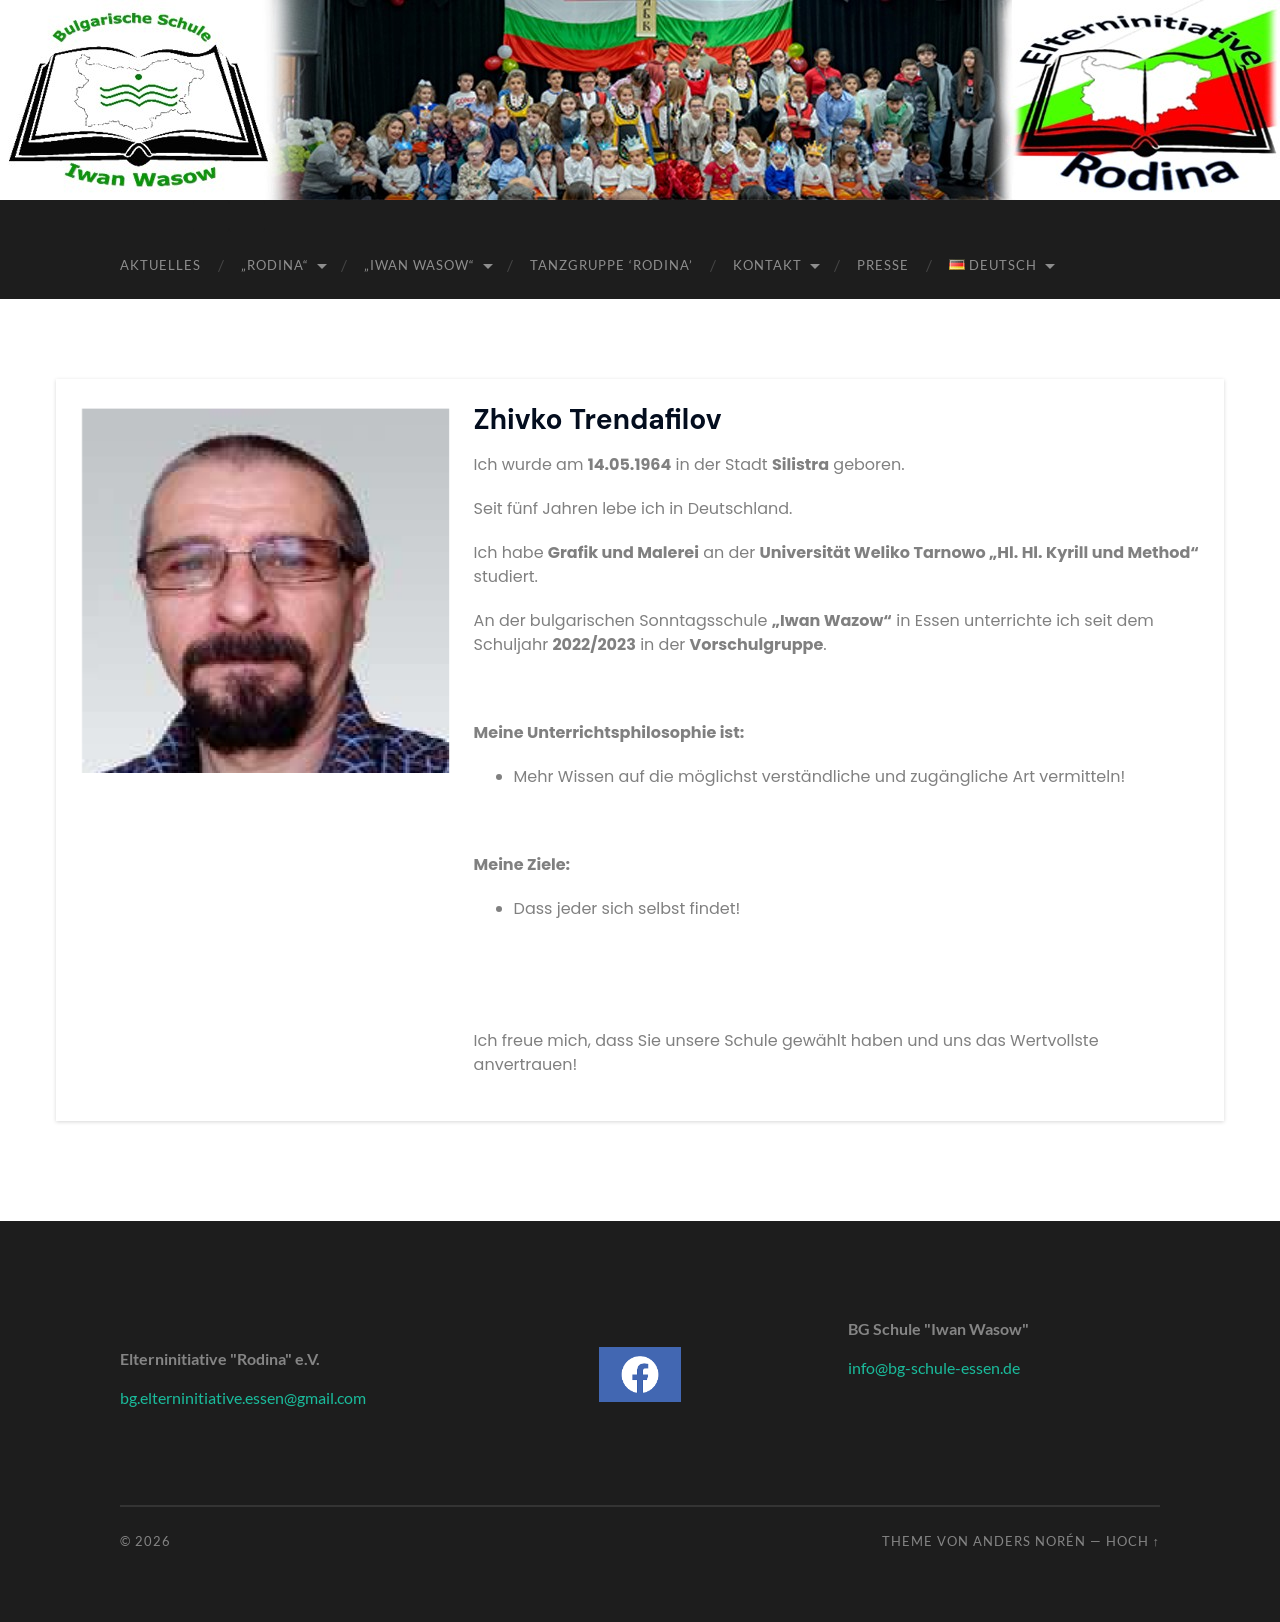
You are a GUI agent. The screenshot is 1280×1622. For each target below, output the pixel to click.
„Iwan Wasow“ (419, 265)
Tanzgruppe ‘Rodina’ (611, 265)
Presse (883, 265)
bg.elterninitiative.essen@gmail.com (243, 1397)
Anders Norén (1029, 1541)
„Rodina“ (275, 265)
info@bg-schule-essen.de (934, 1367)
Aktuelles (160, 265)
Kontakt (767, 265)
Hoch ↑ (1133, 1541)
